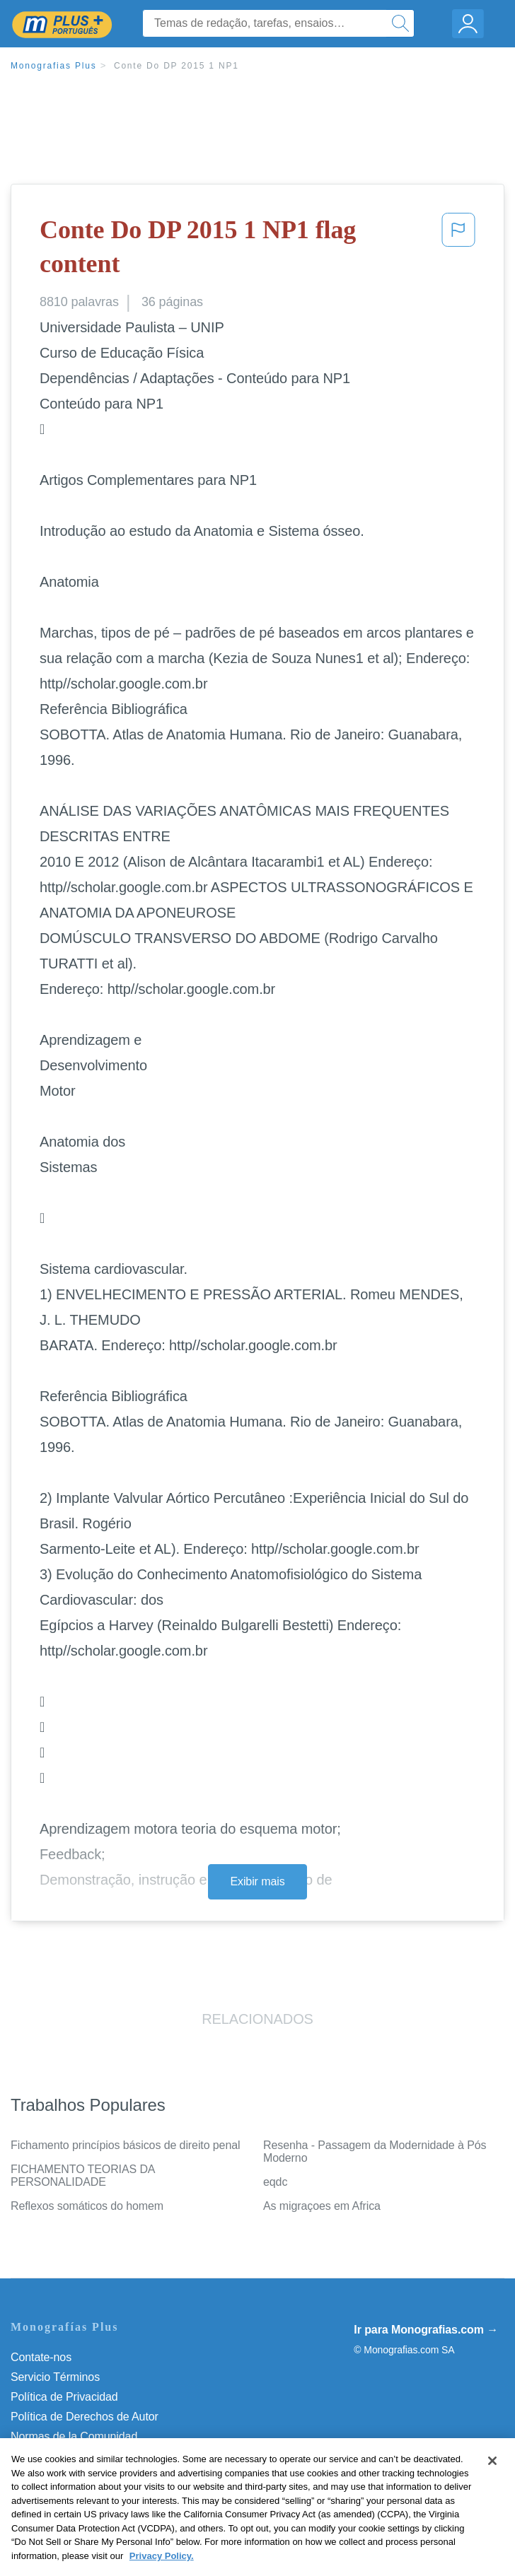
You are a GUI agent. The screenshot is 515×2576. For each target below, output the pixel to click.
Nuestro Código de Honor (74, 2456)
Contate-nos (41, 2357)
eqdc (275, 2182)
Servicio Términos (55, 2377)
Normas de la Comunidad (74, 2436)
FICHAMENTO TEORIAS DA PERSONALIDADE (83, 2175)
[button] (458, 250)
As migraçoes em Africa (322, 2206)
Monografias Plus (54, 66)
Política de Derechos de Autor (84, 2417)
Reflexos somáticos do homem (87, 2206)
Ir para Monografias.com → (426, 2330)
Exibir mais (257, 1881)
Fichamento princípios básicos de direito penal (125, 2145)
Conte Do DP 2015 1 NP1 (176, 66)
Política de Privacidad (64, 2397)
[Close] (492, 2486)
